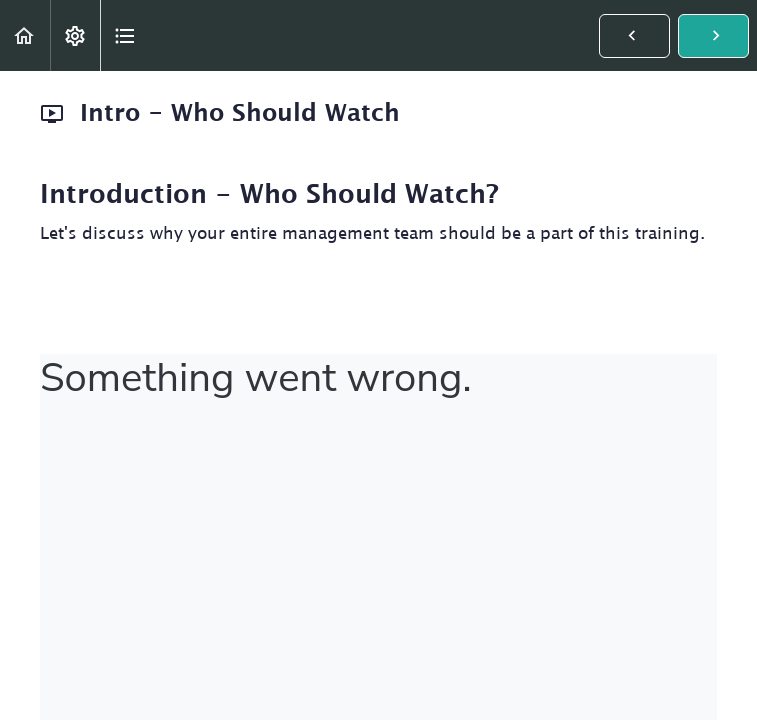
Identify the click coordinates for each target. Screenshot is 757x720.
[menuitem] (75, 35)
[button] (25, 35)
